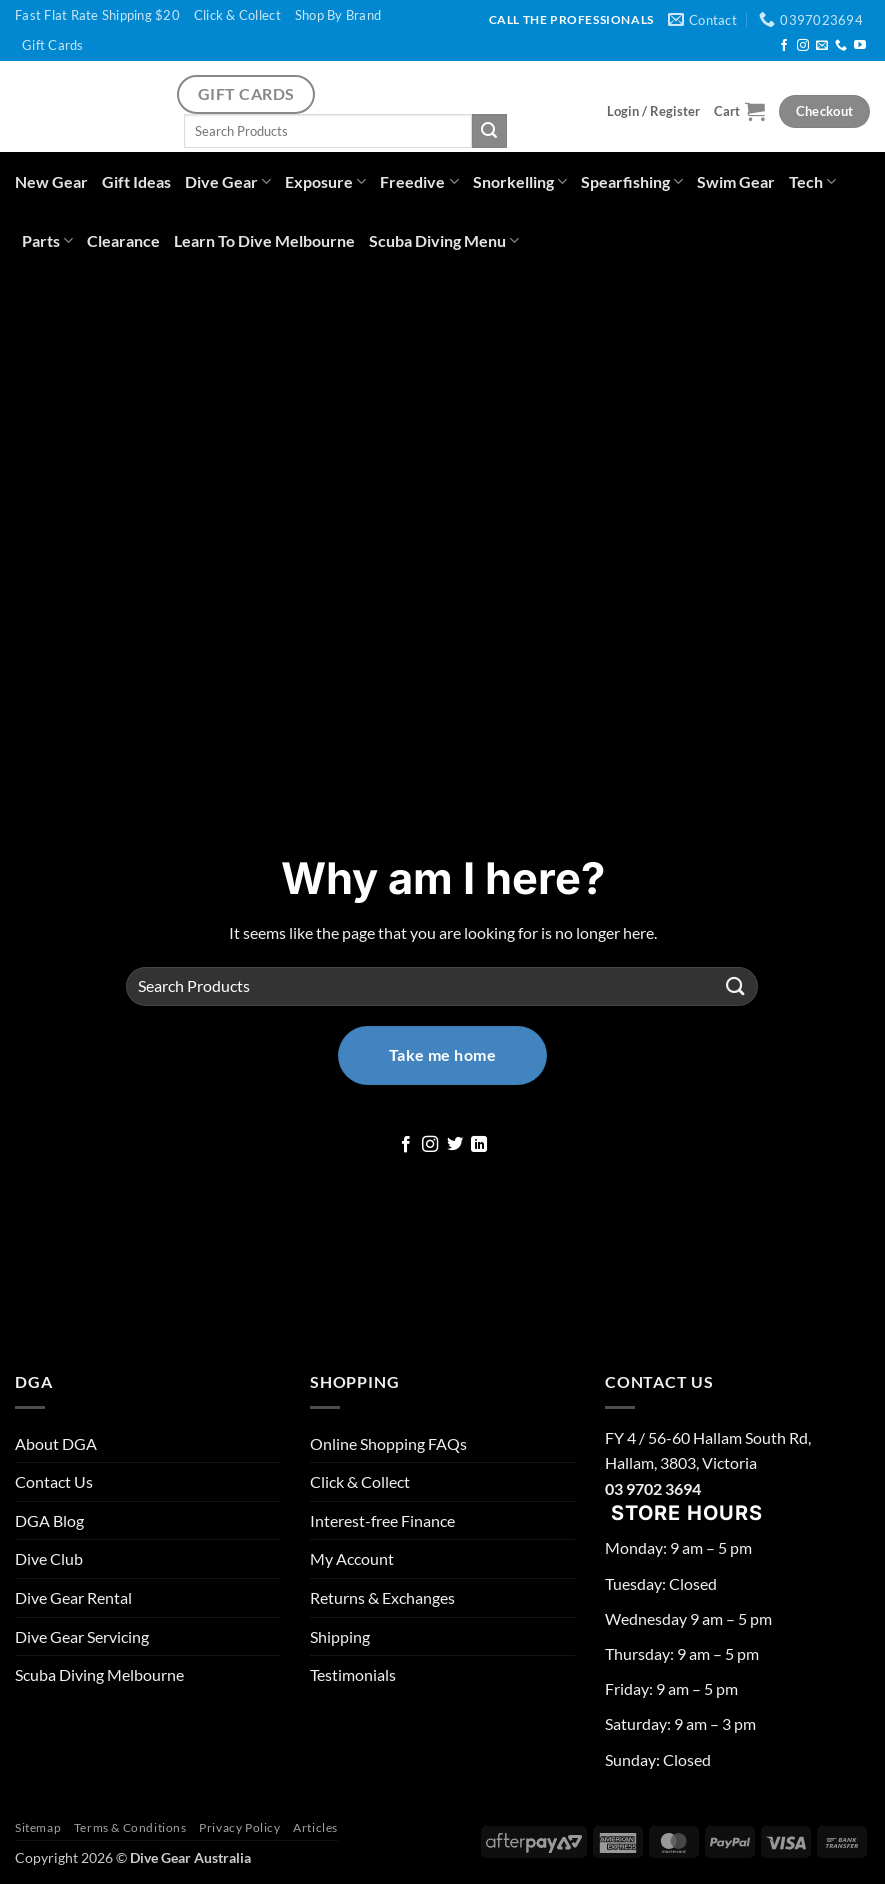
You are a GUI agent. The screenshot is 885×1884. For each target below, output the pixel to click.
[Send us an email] (822, 46)
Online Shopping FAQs (388, 1443)
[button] (653, 111)
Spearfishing (632, 181)
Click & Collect (237, 15)
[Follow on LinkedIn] (479, 1145)
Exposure (325, 181)
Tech (812, 181)
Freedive (419, 181)
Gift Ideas (136, 181)
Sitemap (38, 1827)
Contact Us (54, 1481)
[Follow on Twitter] (455, 1145)
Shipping (340, 1636)
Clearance (123, 240)
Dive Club (49, 1558)
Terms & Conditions (130, 1827)
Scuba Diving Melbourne (99, 1674)
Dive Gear (228, 181)
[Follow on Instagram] (803, 46)
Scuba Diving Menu (444, 240)
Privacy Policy (240, 1827)
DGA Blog (49, 1520)
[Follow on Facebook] (784, 46)
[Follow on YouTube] (860, 46)
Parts (47, 240)
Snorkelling (520, 181)
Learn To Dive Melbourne (264, 240)
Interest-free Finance (382, 1520)
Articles (315, 1827)
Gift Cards (53, 45)
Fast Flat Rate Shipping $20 (97, 15)
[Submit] (489, 131)
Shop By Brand (338, 15)
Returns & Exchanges (382, 1597)
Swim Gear (736, 181)
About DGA (56, 1443)
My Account (352, 1558)
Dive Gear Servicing (82, 1636)
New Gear (51, 181)
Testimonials (353, 1674)
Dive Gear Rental (73, 1597)
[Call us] (841, 46)
